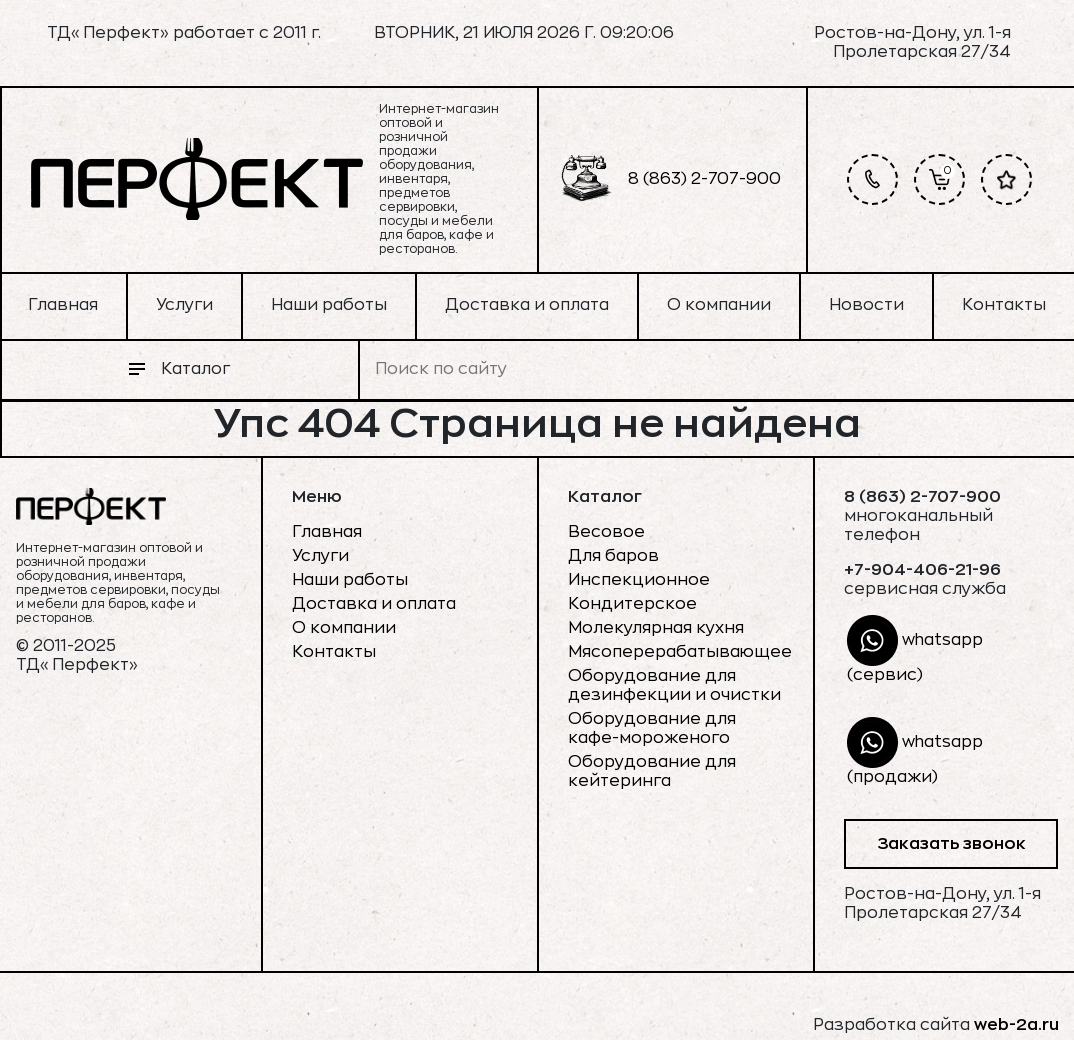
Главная (63, 305)
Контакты (1004, 305)
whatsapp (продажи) (915, 751)
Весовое (606, 532)
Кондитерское (632, 604)
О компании (719, 305)
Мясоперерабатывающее (680, 652)
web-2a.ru (1016, 1025)
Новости (866, 305)
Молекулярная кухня (656, 628)
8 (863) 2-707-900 (671, 179)
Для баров (613, 556)
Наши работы (329, 305)
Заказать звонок (951, 844)
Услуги (184, 305)
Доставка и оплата (527, 305)
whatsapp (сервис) (915, 649)
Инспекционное (639, 580)
